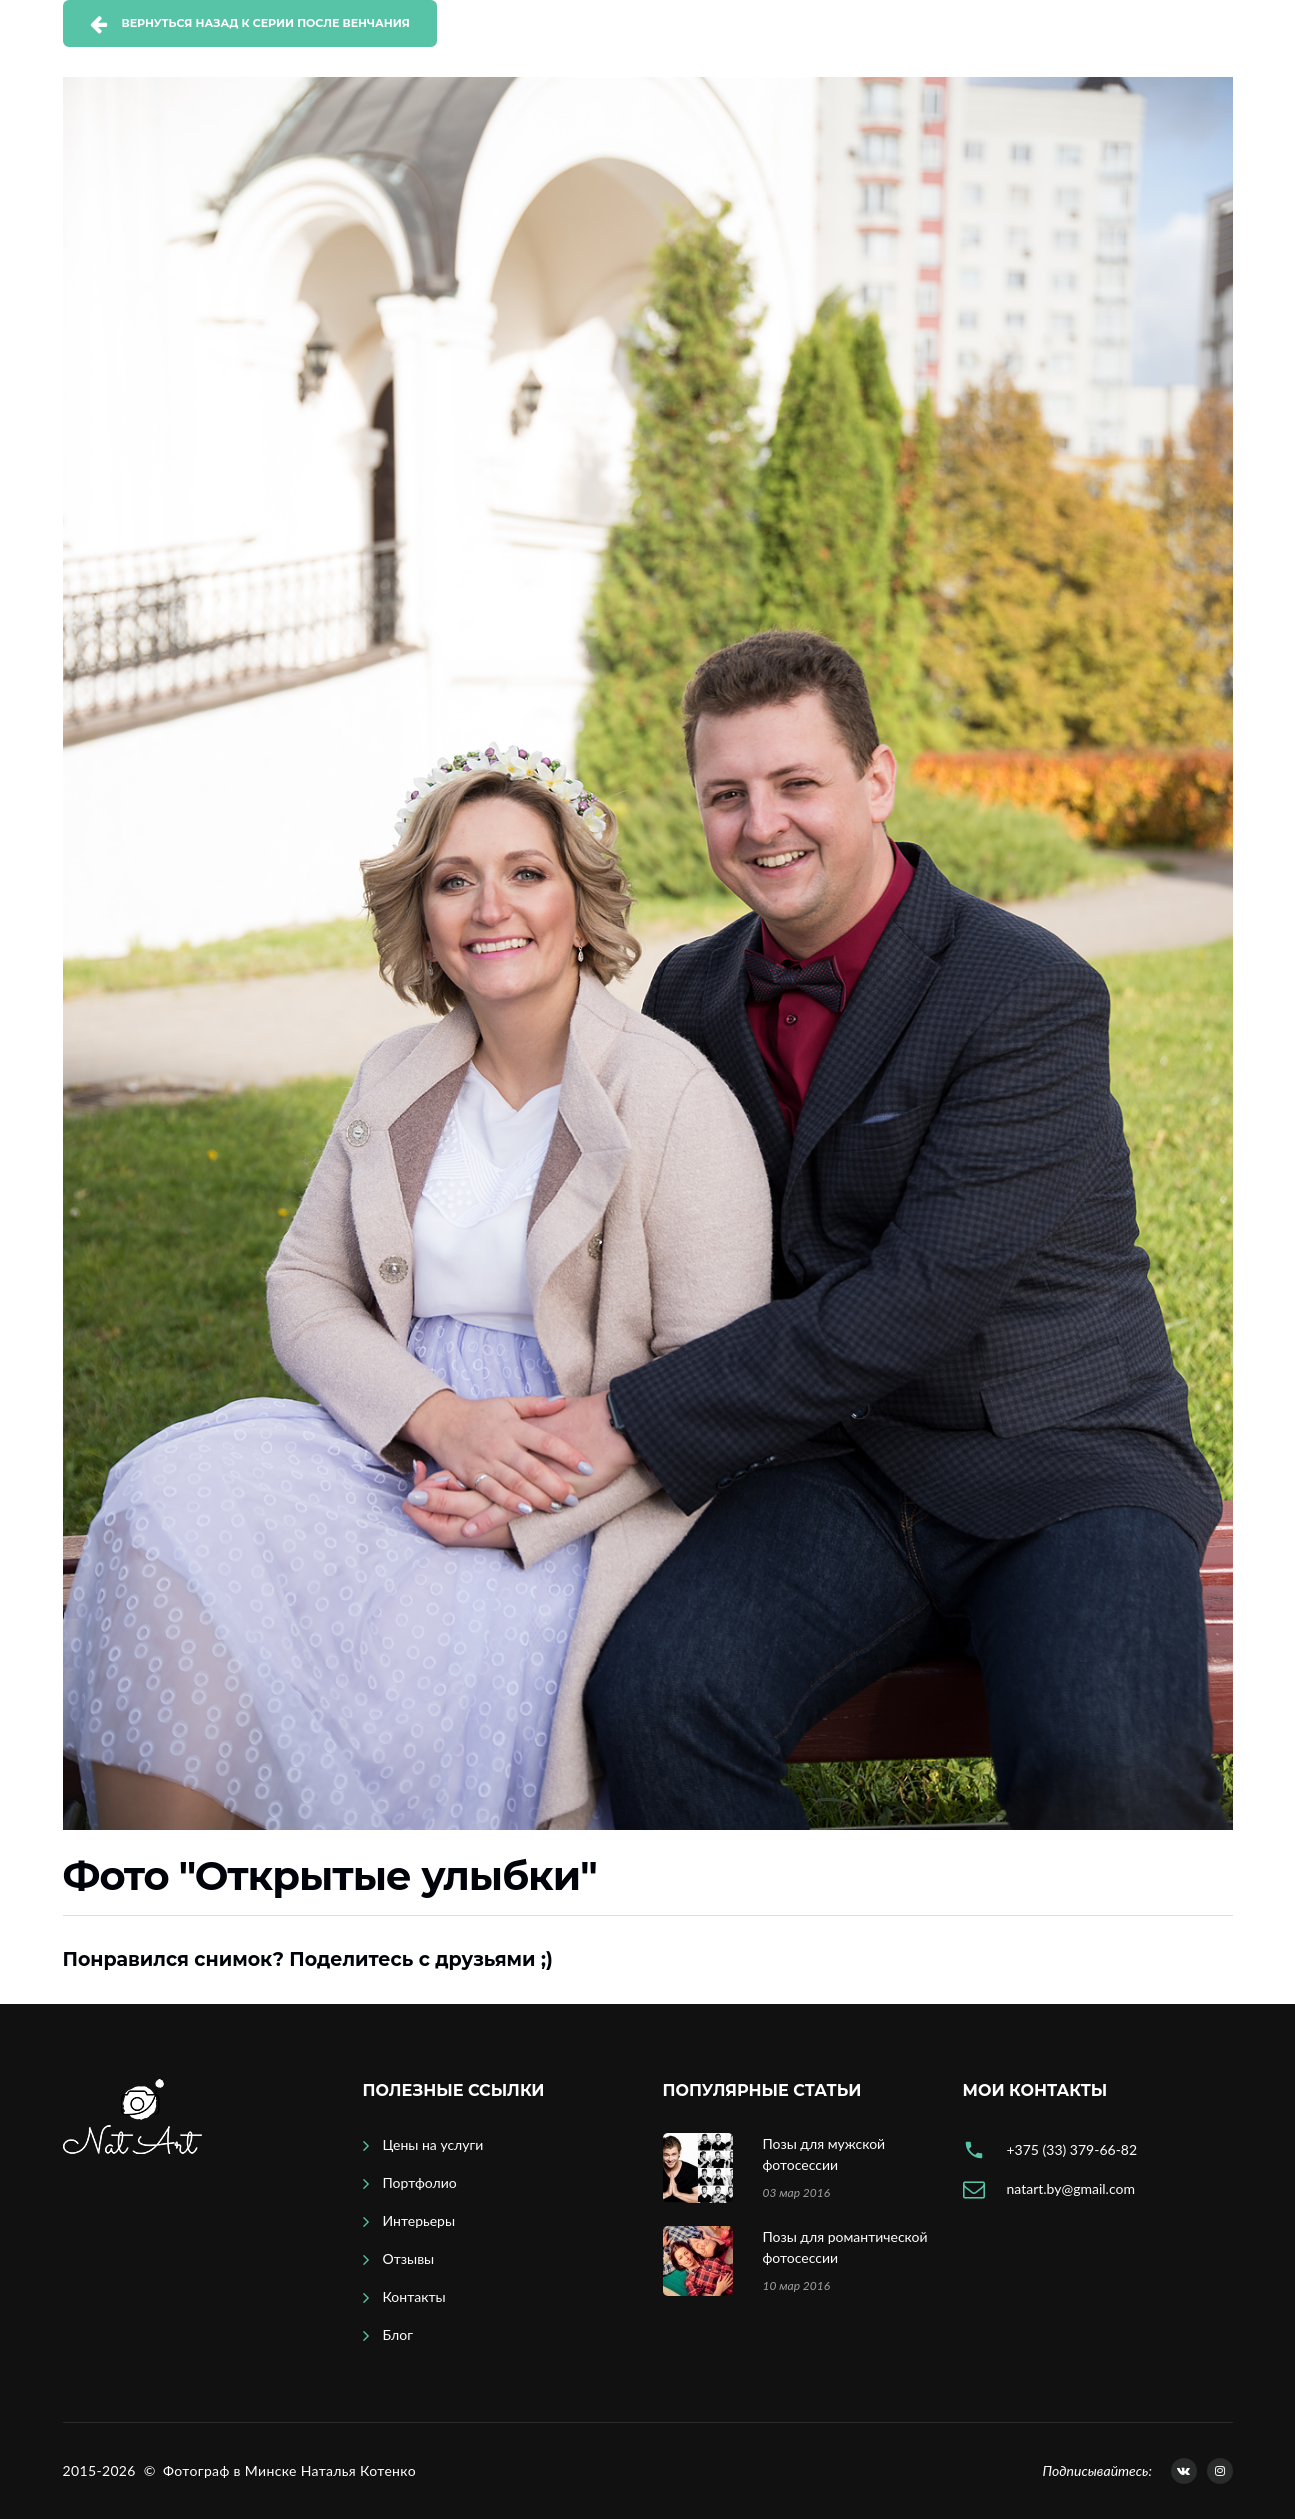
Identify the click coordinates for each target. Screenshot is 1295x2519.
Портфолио (420, 2182)
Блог (398, 2334)
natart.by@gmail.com (1071, 2188)
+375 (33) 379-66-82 (1072, 2149)
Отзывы (409, 2258)
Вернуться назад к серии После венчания (266, 23)
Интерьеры (419, 2220)
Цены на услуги (433, 2144)
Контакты (414, 2296)
